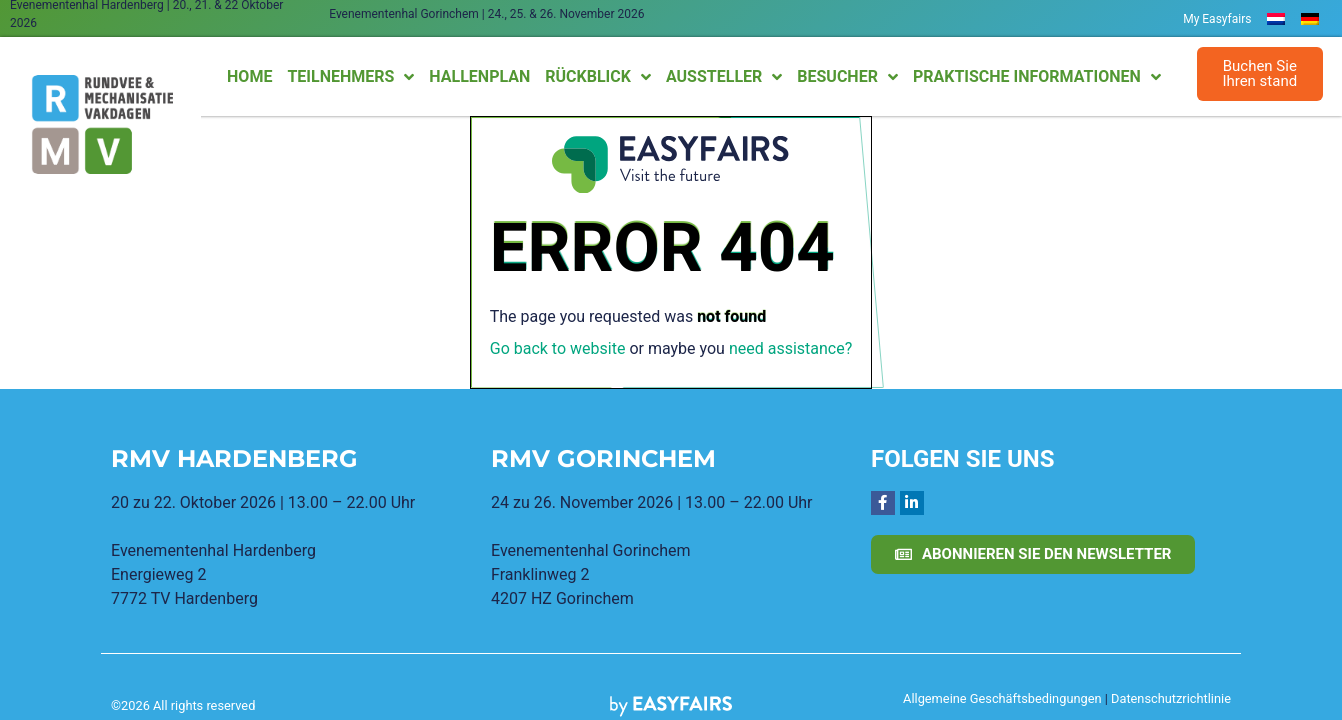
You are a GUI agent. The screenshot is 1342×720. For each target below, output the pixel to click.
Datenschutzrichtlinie (1171, 698)
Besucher (847, 77)
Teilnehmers (350, 77)
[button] (1260, 74)
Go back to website (558, 348)
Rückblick (598, 77)
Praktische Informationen (1037, 77)
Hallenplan (479, 76)
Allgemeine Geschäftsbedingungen (1002, 698)
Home (249, 76)
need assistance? (790, 348)
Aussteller (724, 77)
